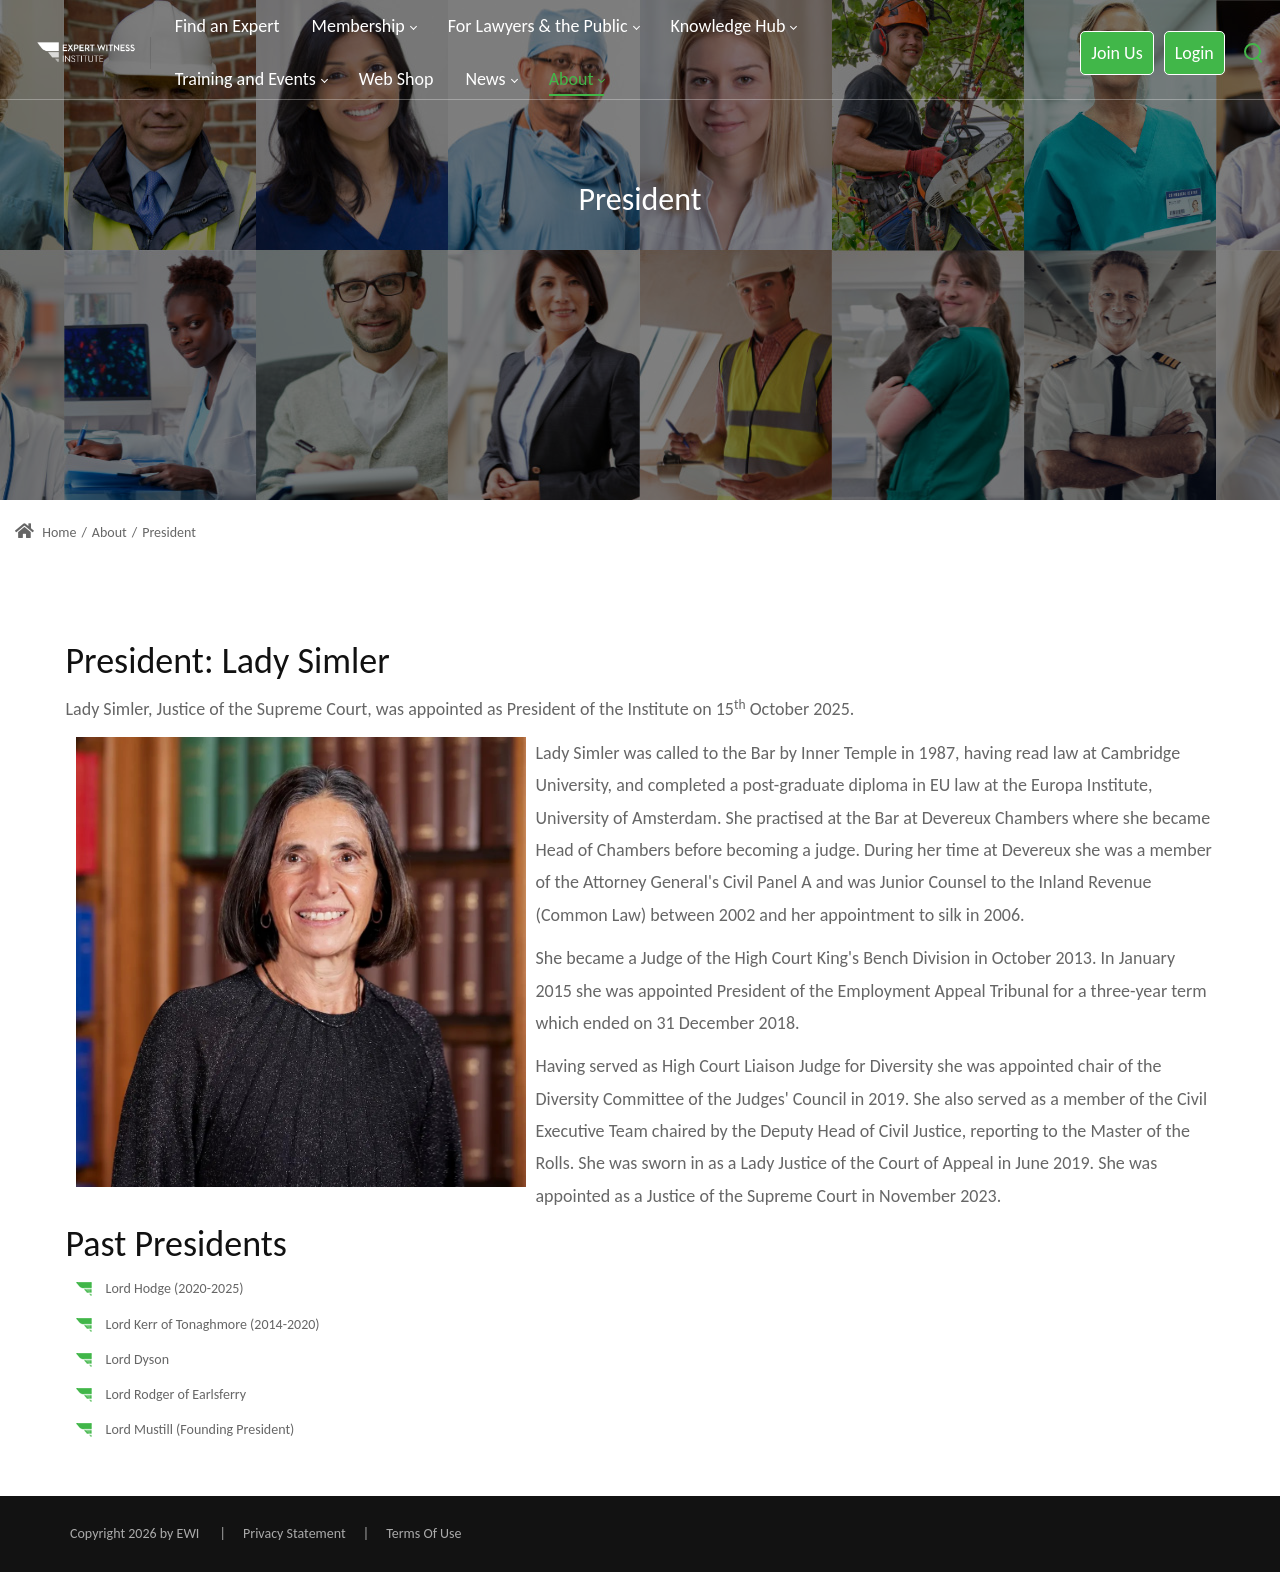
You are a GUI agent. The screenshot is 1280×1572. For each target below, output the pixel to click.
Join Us (1116, 53)
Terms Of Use (423, 1533)
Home (45, 532)
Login (1194, 53)
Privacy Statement (294, 1533)
